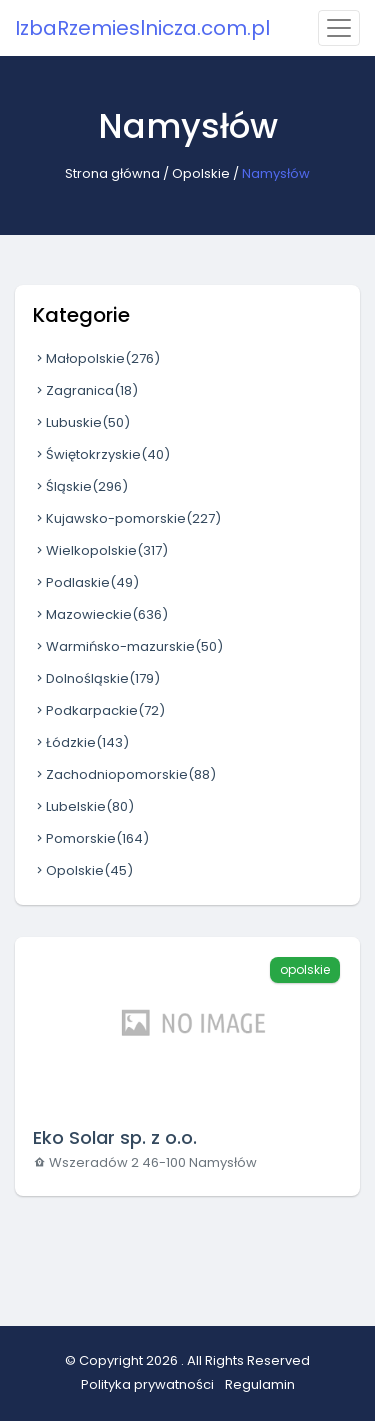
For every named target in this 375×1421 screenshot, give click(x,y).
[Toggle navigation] (339, 28)
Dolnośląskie (96, 678)
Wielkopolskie (100, 550)
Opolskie (201, 173)
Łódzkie (81, 742)
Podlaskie (86, 582)
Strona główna (112, 173)
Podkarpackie (99, 710)
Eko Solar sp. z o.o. (115, 1137)
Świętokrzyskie (101, 454)
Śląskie (80, 486)
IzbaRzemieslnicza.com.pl (142, 28)
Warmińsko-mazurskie (128, 646)
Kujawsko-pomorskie (127, 518)
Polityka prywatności (147, 1384)
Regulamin (260, 1384)
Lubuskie (81, 422)
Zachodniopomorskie (124, 774)
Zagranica (85, 390)
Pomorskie (91, 838)
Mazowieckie (100, 614)
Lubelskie (83, 806)
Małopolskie (96, 358)
